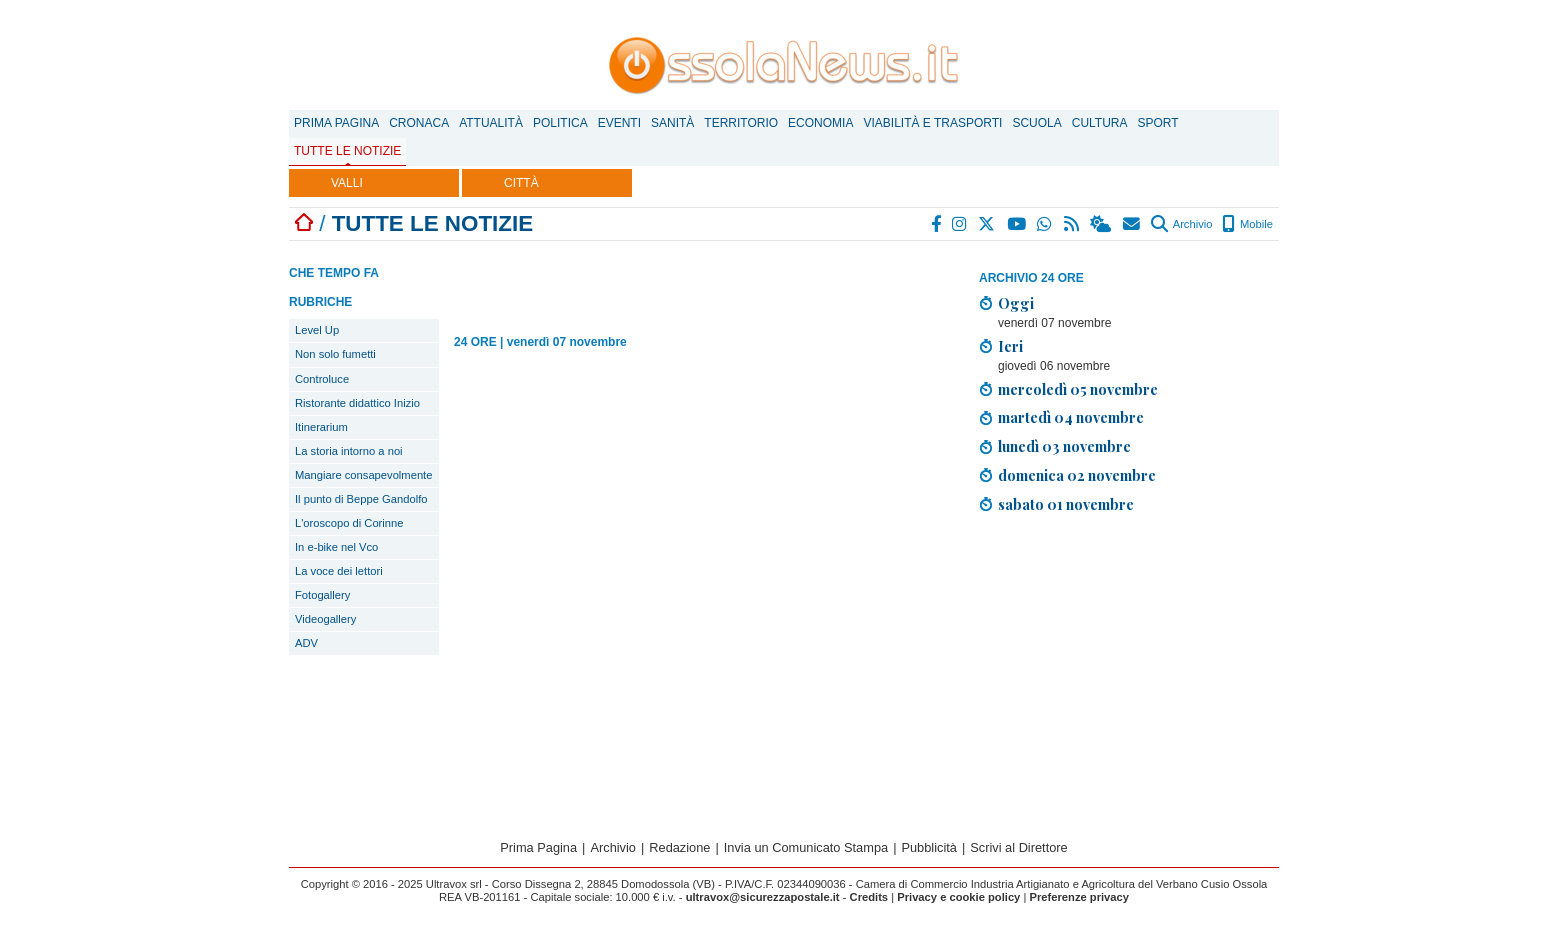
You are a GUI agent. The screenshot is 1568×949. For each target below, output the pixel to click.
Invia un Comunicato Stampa (806, 847)
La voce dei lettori (339, 571)
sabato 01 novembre (1066, 504)
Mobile (1247, 224)
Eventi (619, 123)
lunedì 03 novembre (1064, 446)
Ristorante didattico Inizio (357, 403)
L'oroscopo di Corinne (349, 523)
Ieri (1010, 346)
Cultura (1100, 123)
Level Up (317, 330)
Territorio (741, 123)
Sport (1158, 123)
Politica (560, 123)
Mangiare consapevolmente (363, 475)
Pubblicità (929, 847)
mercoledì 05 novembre (1078, 389)
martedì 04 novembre (1071, 417)
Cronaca (419, 123)
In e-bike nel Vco (336, 547)
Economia (820, 123)
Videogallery (325, 619)
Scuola (1036, 123)
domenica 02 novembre (1077, 475)
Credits (869, 897)
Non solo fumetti (335, 354)
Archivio (1181, 224)
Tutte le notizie (347, 151)
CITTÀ (521, 183)
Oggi (1016, 303)
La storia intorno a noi (349, 451)
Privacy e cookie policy (958, 897)
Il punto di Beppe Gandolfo (361, 499)
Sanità (672, 123)
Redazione (679, 847)
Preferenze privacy (1079, 897)
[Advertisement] (1129, 670)
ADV (306, 643)
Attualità (491, 123)
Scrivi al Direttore (1018, 847)
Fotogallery (322, 595)
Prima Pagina (336, 123)
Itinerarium (321, 427)
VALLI (347, 183)
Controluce (322, 379)
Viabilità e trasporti (932, 123)
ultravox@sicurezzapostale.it (763, 897)
